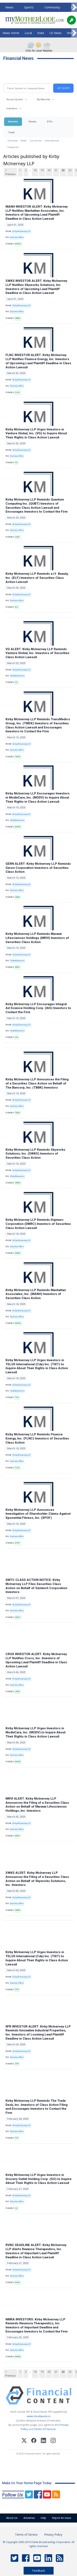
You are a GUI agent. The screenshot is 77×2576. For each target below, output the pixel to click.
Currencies (35, 140)
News (9, 7)
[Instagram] (53, 2441)
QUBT (17, 537)
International (52, 140)
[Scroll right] (74, 7)
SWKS (17, 318)
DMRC (17, 1253)
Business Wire (16, 237)
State (40, 33)
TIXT (17, 1397)
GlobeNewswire (17, 676)
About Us (11, 2517)
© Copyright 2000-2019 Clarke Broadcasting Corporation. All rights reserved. (38, 2544)
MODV (18, 827)
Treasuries (12, 147)
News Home (11, 33)
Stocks (32, 121)
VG (16, 463)
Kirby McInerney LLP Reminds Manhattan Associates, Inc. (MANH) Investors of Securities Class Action (36, 1294)
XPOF (17, 1543)
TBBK (17, 1113)
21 (56, 170)
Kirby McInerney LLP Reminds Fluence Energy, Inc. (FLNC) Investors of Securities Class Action (37, 1438)
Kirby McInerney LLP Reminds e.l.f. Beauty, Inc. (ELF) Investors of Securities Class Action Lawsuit (37, 578)
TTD (16, 2138)
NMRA (18, 2357)
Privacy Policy (53, 2534)
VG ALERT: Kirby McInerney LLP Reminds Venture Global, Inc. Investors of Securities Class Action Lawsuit (37, 653)
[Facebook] (34, 2441)
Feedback (38, 2571)
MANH (18, 244)
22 (63, 170)
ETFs (49, 121)
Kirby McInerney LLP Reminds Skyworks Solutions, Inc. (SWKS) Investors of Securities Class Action (35, 1154)
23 (70, 170)
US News (55, 33)
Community (52, 7)
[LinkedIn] (43, 2441)
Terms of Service (26, 2534)
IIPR (16, 2064)
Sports (29, 7)
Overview (12, 140)
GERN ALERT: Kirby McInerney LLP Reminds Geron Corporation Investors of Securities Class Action (38, 868)
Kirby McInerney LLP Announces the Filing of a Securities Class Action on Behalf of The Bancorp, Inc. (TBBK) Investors (37, 1083)
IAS (16, 1037)
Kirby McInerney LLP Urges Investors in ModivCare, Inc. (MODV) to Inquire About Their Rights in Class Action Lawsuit (36, 1732)
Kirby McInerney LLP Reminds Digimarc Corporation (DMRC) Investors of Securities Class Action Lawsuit (38, 1224)
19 (42, 170)
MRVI (17, 967)
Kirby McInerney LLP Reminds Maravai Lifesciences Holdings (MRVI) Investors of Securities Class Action (37, 938)
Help (43, 2517)
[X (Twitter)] (24, 2441)
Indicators (12, 108)
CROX (17, 1692)
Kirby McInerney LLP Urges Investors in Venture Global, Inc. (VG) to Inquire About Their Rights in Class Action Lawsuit (36, 433)
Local (28, 33)
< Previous (10, 172)
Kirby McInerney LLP (21, 231)
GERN (17, 897)
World (71, 33)
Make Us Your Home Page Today (27, 2483)
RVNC (17, 2282)
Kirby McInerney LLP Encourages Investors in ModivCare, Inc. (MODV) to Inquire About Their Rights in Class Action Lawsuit (38, 797)
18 (35, 170)
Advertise (29, 2517)
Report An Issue (61, 2517)
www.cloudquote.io (39, 2416)
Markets (13, 121)
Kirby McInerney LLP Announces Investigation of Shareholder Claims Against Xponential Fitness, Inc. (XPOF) (38, 1514)
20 (49, 170)
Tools (11, 132)
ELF (16, 607)
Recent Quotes (15, 99)
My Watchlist (43, 99)
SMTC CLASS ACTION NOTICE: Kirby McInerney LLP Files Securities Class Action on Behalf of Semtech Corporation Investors (36, 1586)
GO (16, 2208)
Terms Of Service (45, 2429)
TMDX (17, 757)
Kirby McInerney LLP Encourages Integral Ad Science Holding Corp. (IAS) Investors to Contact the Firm (38, 1008)
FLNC (17, 392)
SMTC (17, 1617)
